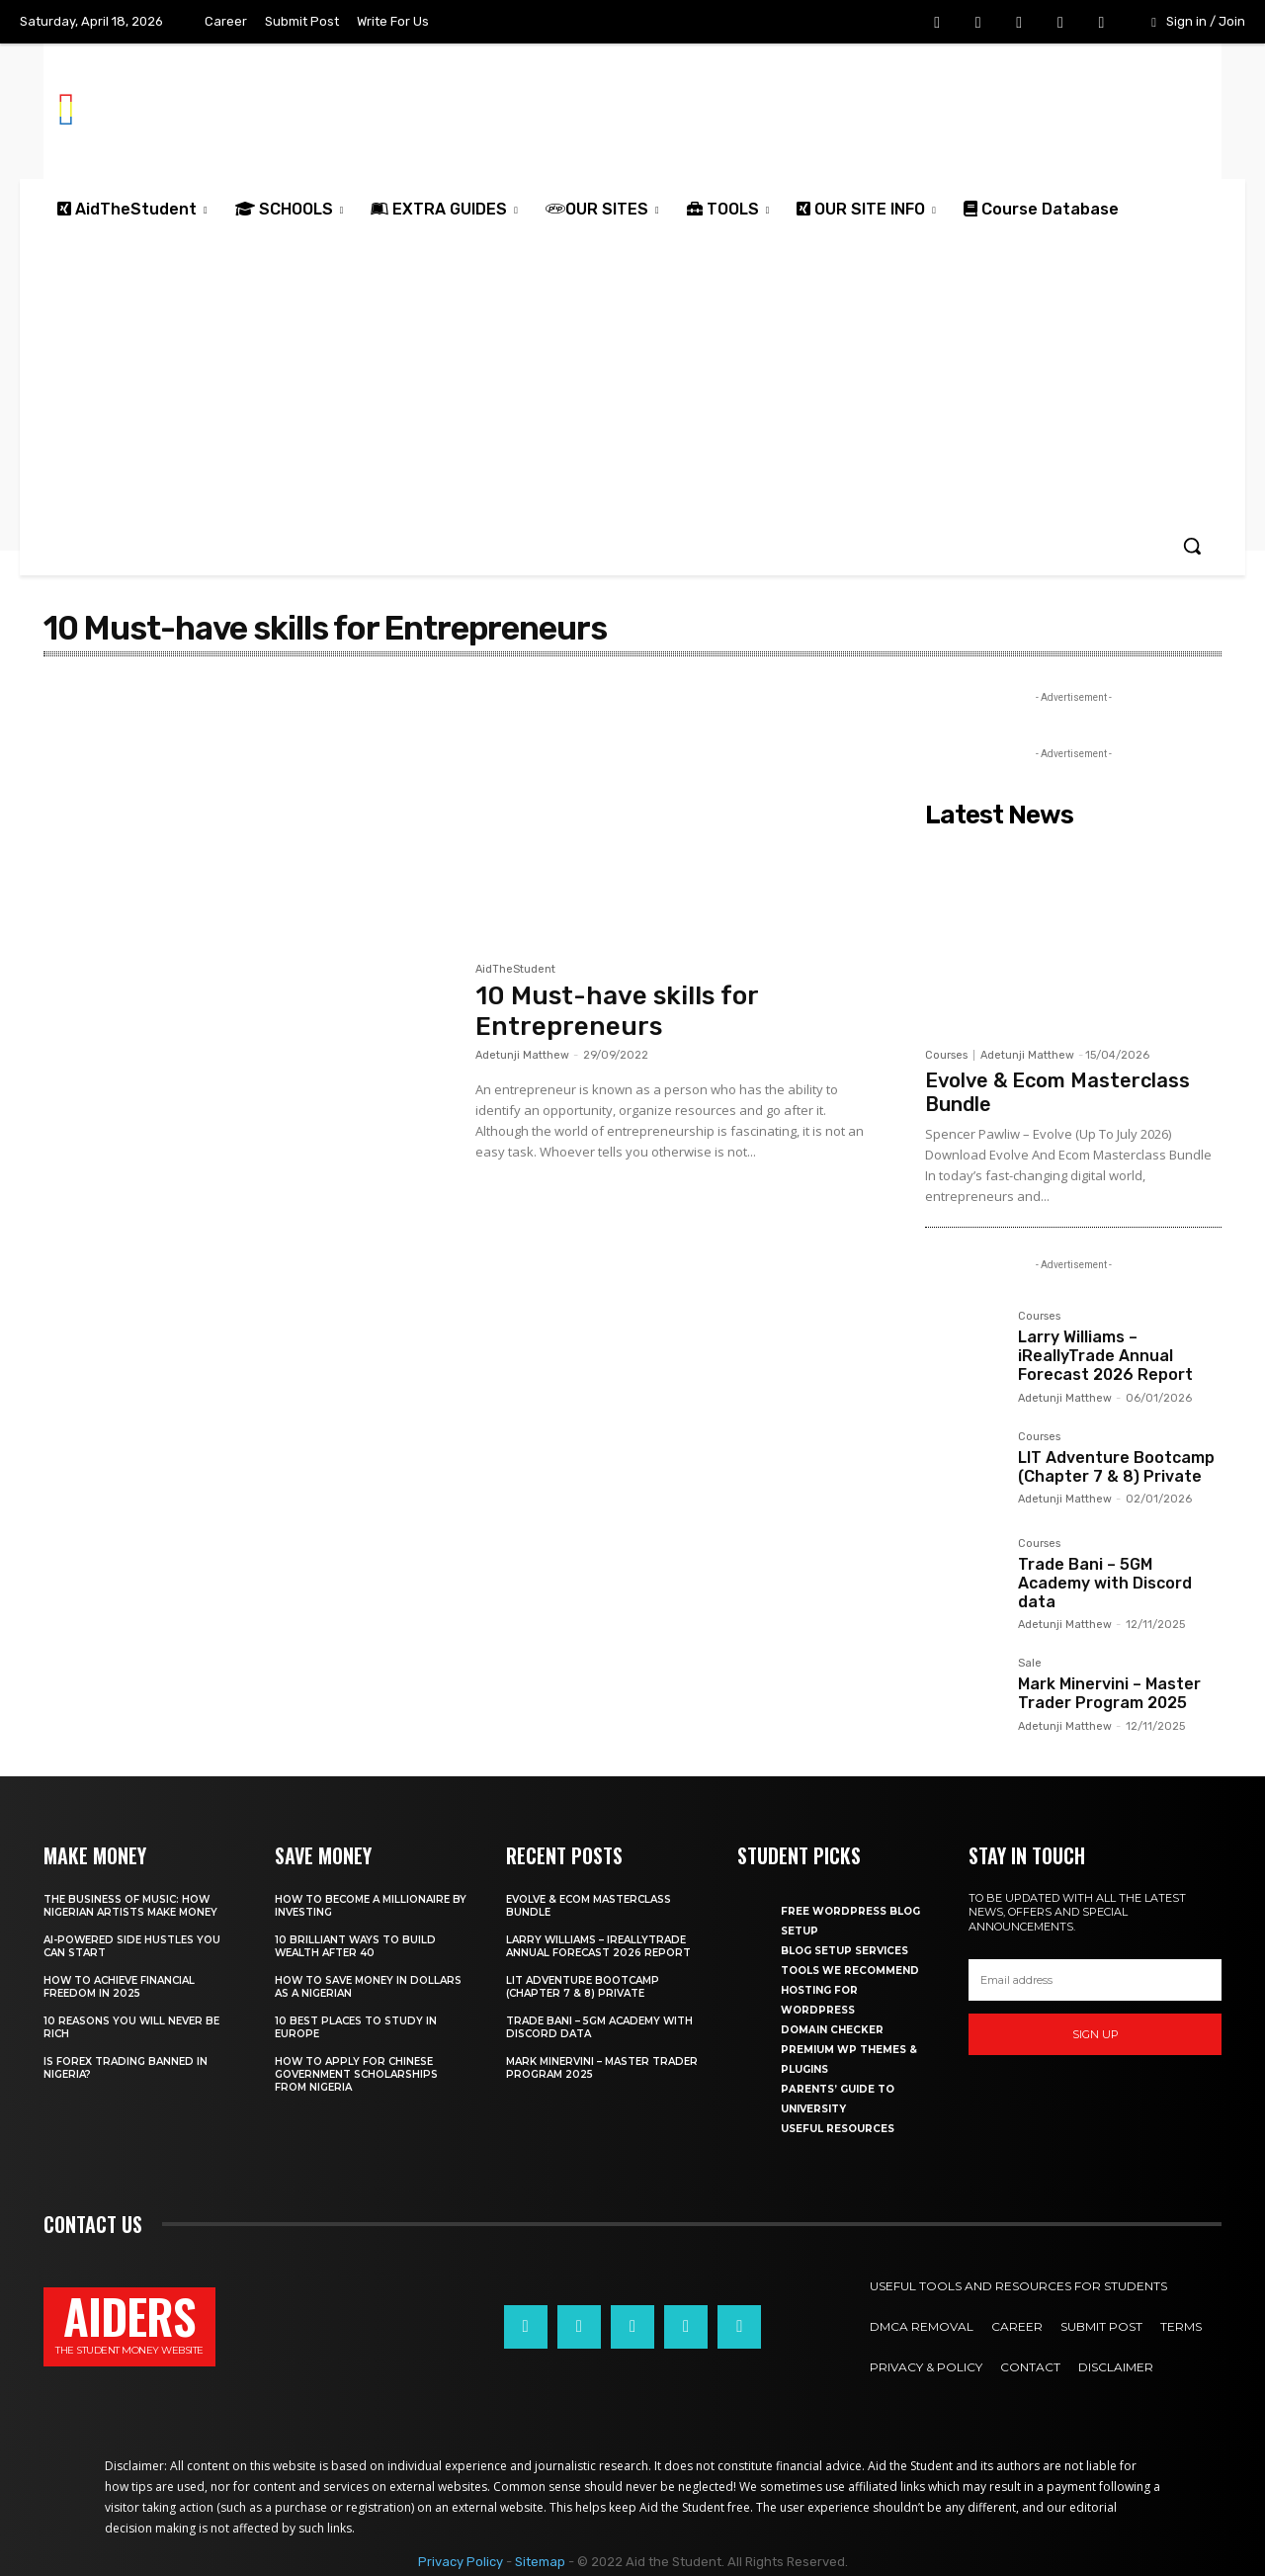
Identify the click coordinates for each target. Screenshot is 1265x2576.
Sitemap (540, 2561)
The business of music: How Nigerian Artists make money (130, 1906)
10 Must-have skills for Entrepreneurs (617, 1011)
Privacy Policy (460, 2561)
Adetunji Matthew (522, 1055)
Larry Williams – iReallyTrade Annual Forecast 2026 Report (1105, 1356)
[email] (1095, 1980)
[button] (1192, 545)
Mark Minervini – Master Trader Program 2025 (1109, 1693)
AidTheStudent (515, 970)
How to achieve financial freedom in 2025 (119, 1987)
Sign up (1095, 2034)
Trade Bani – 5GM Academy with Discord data (1105, 1583)
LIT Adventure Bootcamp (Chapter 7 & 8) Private (1116, 1467)
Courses (946, 1055)
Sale (1030, 1664)
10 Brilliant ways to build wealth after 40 (355, 1946)
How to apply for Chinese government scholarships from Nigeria (356, 2074)
